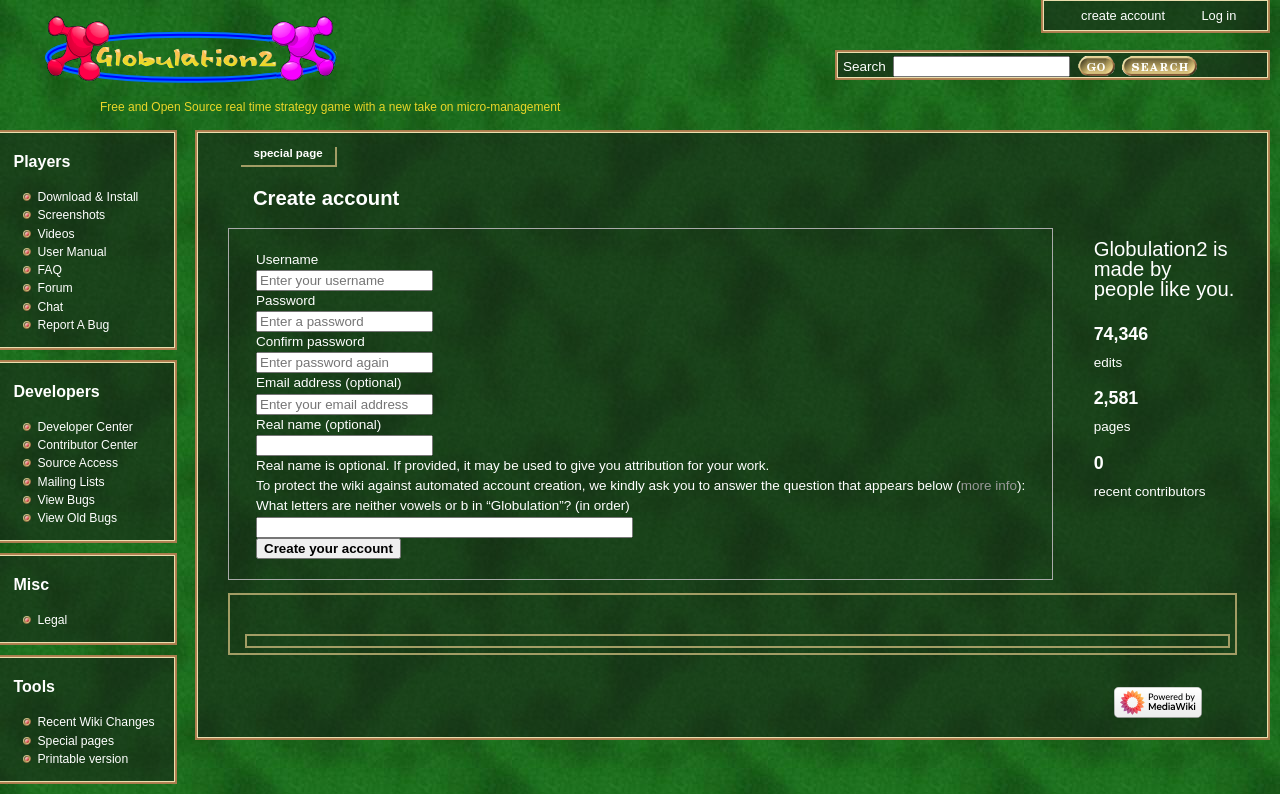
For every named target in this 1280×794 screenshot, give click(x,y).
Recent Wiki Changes (96, 722)
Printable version (83, 759)
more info (989, 485)
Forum (55, 288)
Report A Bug (74, 325)
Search (864, 66)
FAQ (50, 270)
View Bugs (66, 500)
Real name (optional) (318, 424)
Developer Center (85, 427)
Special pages (76, 741)
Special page (288, 153)
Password (285, 300)
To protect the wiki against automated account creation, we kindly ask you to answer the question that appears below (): (640, 485)
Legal (53, 620)
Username (287, 259)
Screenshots (72, 215)
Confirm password (310, 341)
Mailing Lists (71, 482)
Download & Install (88, 197)
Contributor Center (88, 445)
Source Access (78, 463)
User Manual (72, 252)
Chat (51, 307)
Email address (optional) (329, 382)
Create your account (328, 548)
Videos (56, 234)
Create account (1123, 15)
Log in (1218, 15)
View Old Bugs (78, 518)
